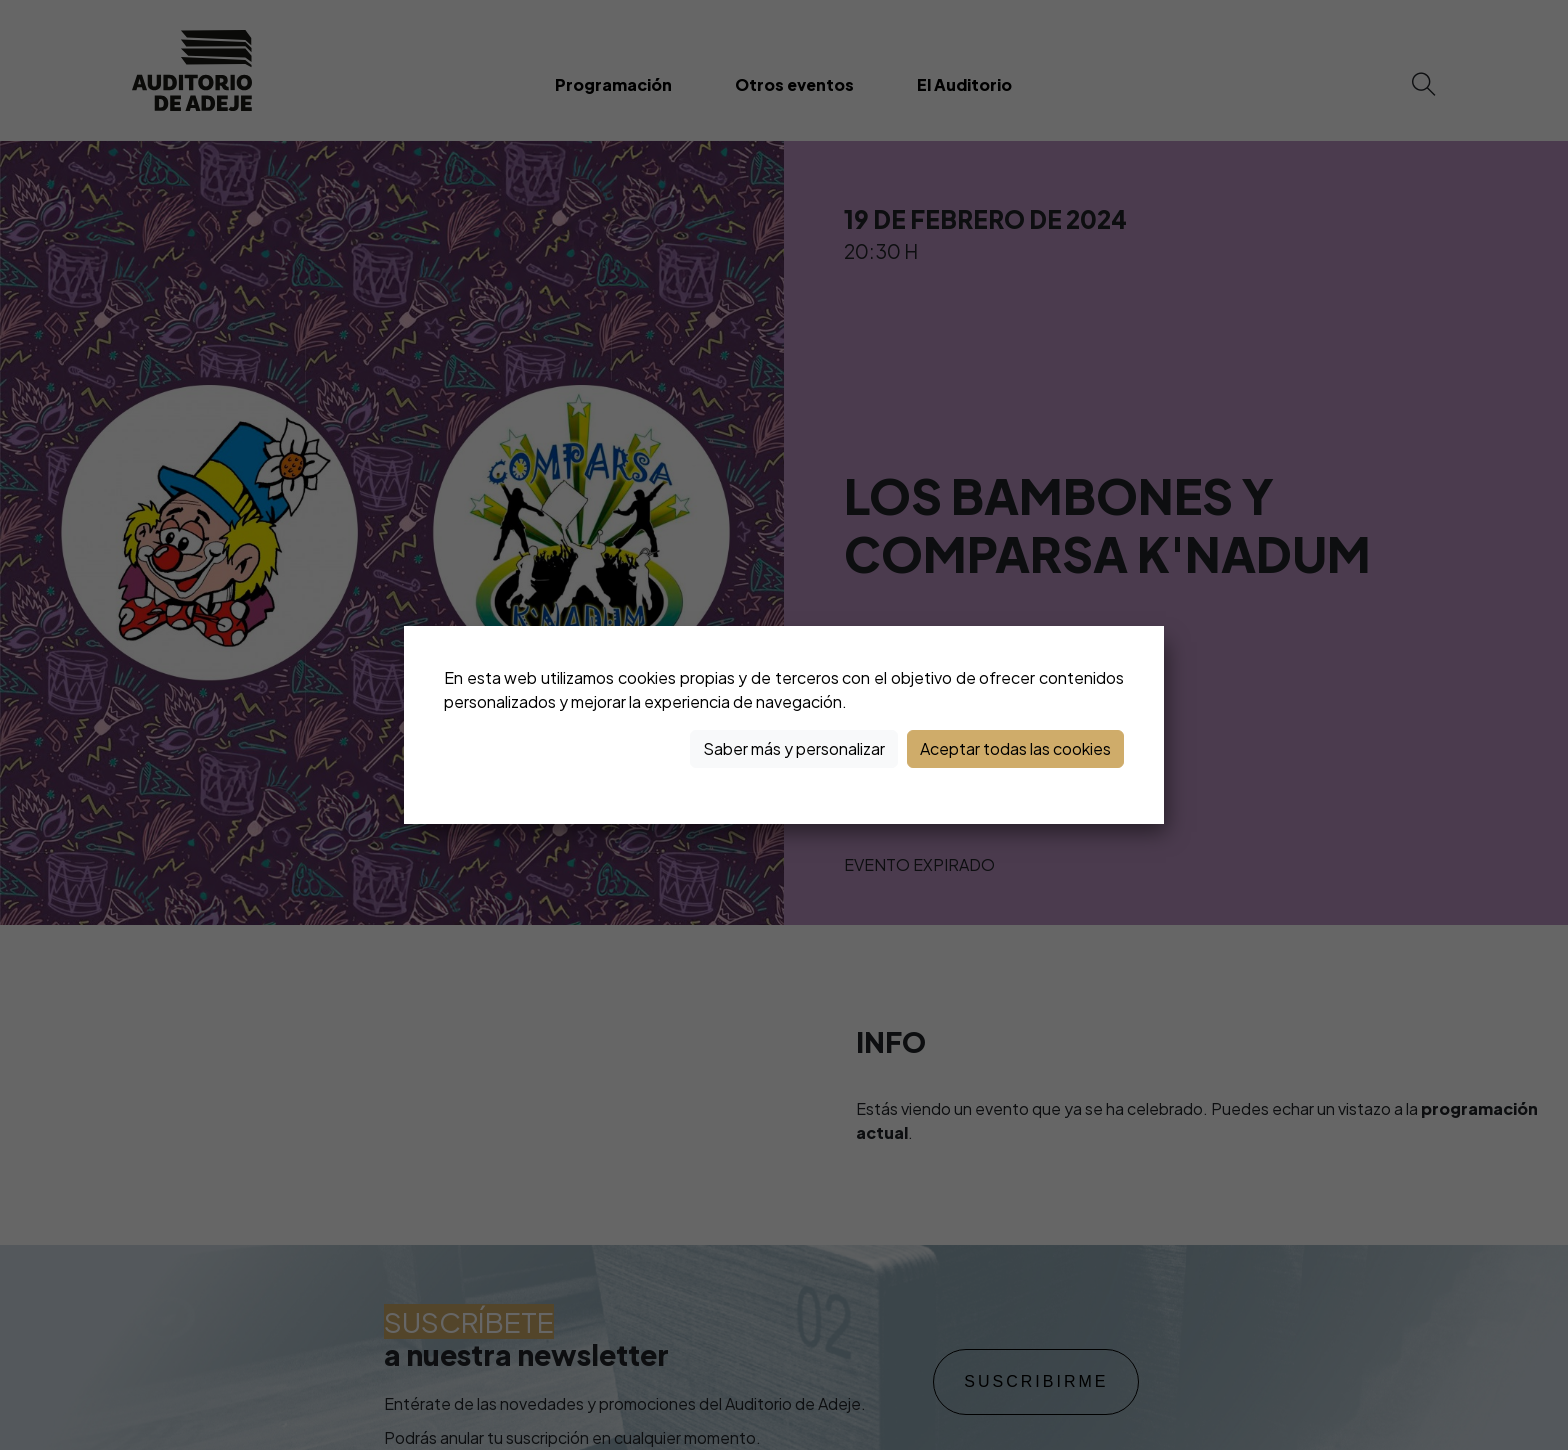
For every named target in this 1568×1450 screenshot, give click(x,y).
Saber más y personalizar (794, 748)
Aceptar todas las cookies (1015, 748)
